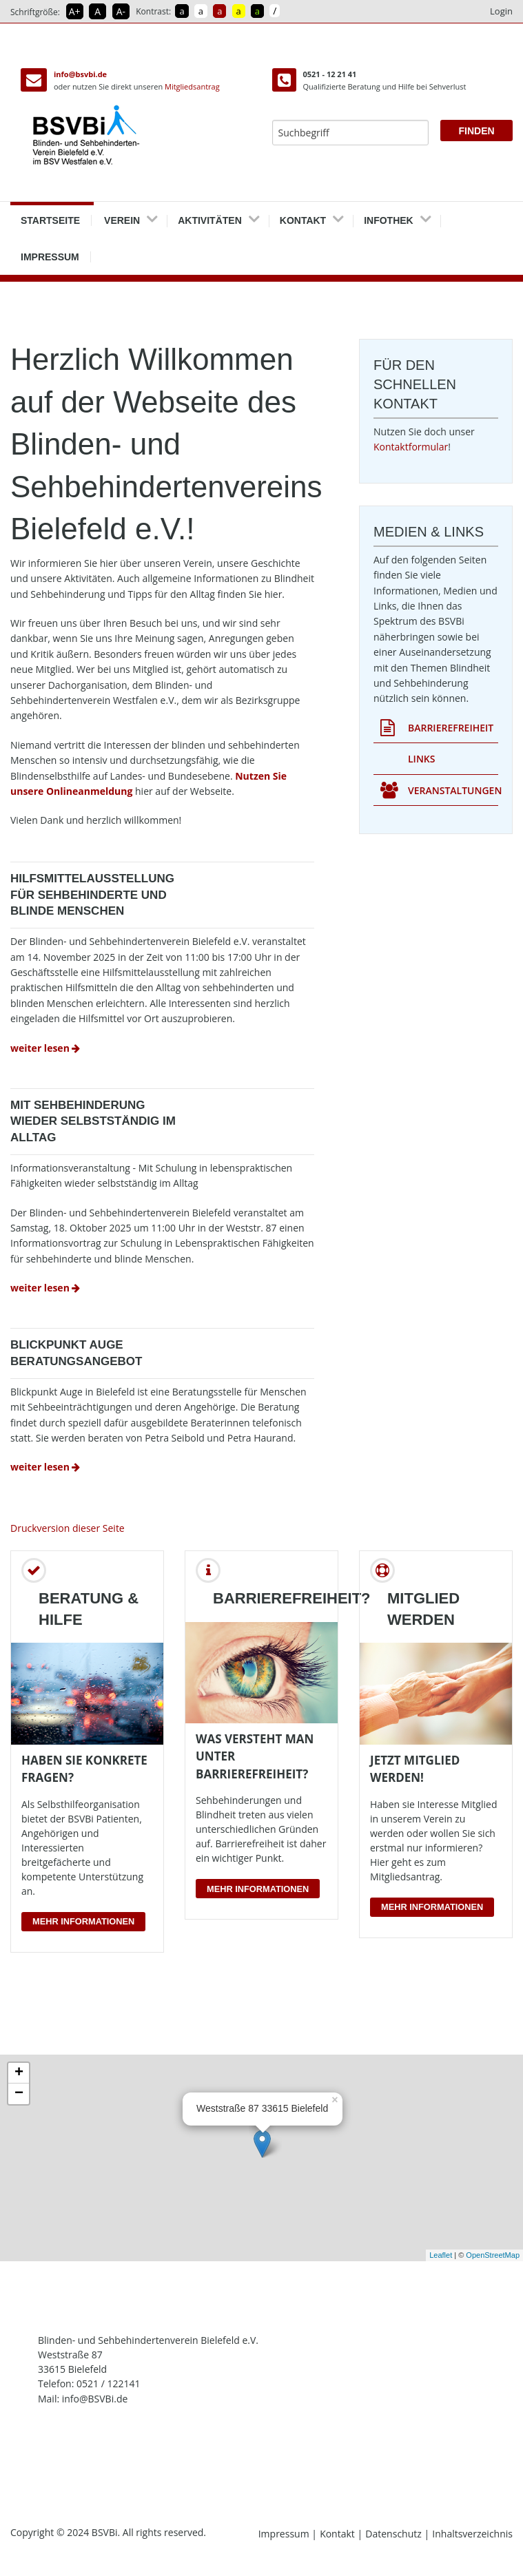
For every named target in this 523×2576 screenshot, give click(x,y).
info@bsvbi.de (80, 74)
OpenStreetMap (493, 2255)
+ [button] (18, 2073)
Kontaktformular (410, 446)
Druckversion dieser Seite (67, 1528)
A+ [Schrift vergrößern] (75, 11)
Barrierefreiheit (436, 728)
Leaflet (440, 2255)
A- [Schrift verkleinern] (120, 11)
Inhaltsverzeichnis (472, 2533)
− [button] (18, 2094)
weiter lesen (46, 1048)
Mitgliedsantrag (192, 86)
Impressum (50, 252)
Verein (122, 215)
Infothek (388, 215)
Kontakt (303, 215)
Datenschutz (394, 2533)
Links (421, 758)
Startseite (50, 215)
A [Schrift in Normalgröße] (97, 11)
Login (501, 11)
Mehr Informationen (83, 1921)
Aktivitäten (210, 215)
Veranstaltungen (439, 790)
